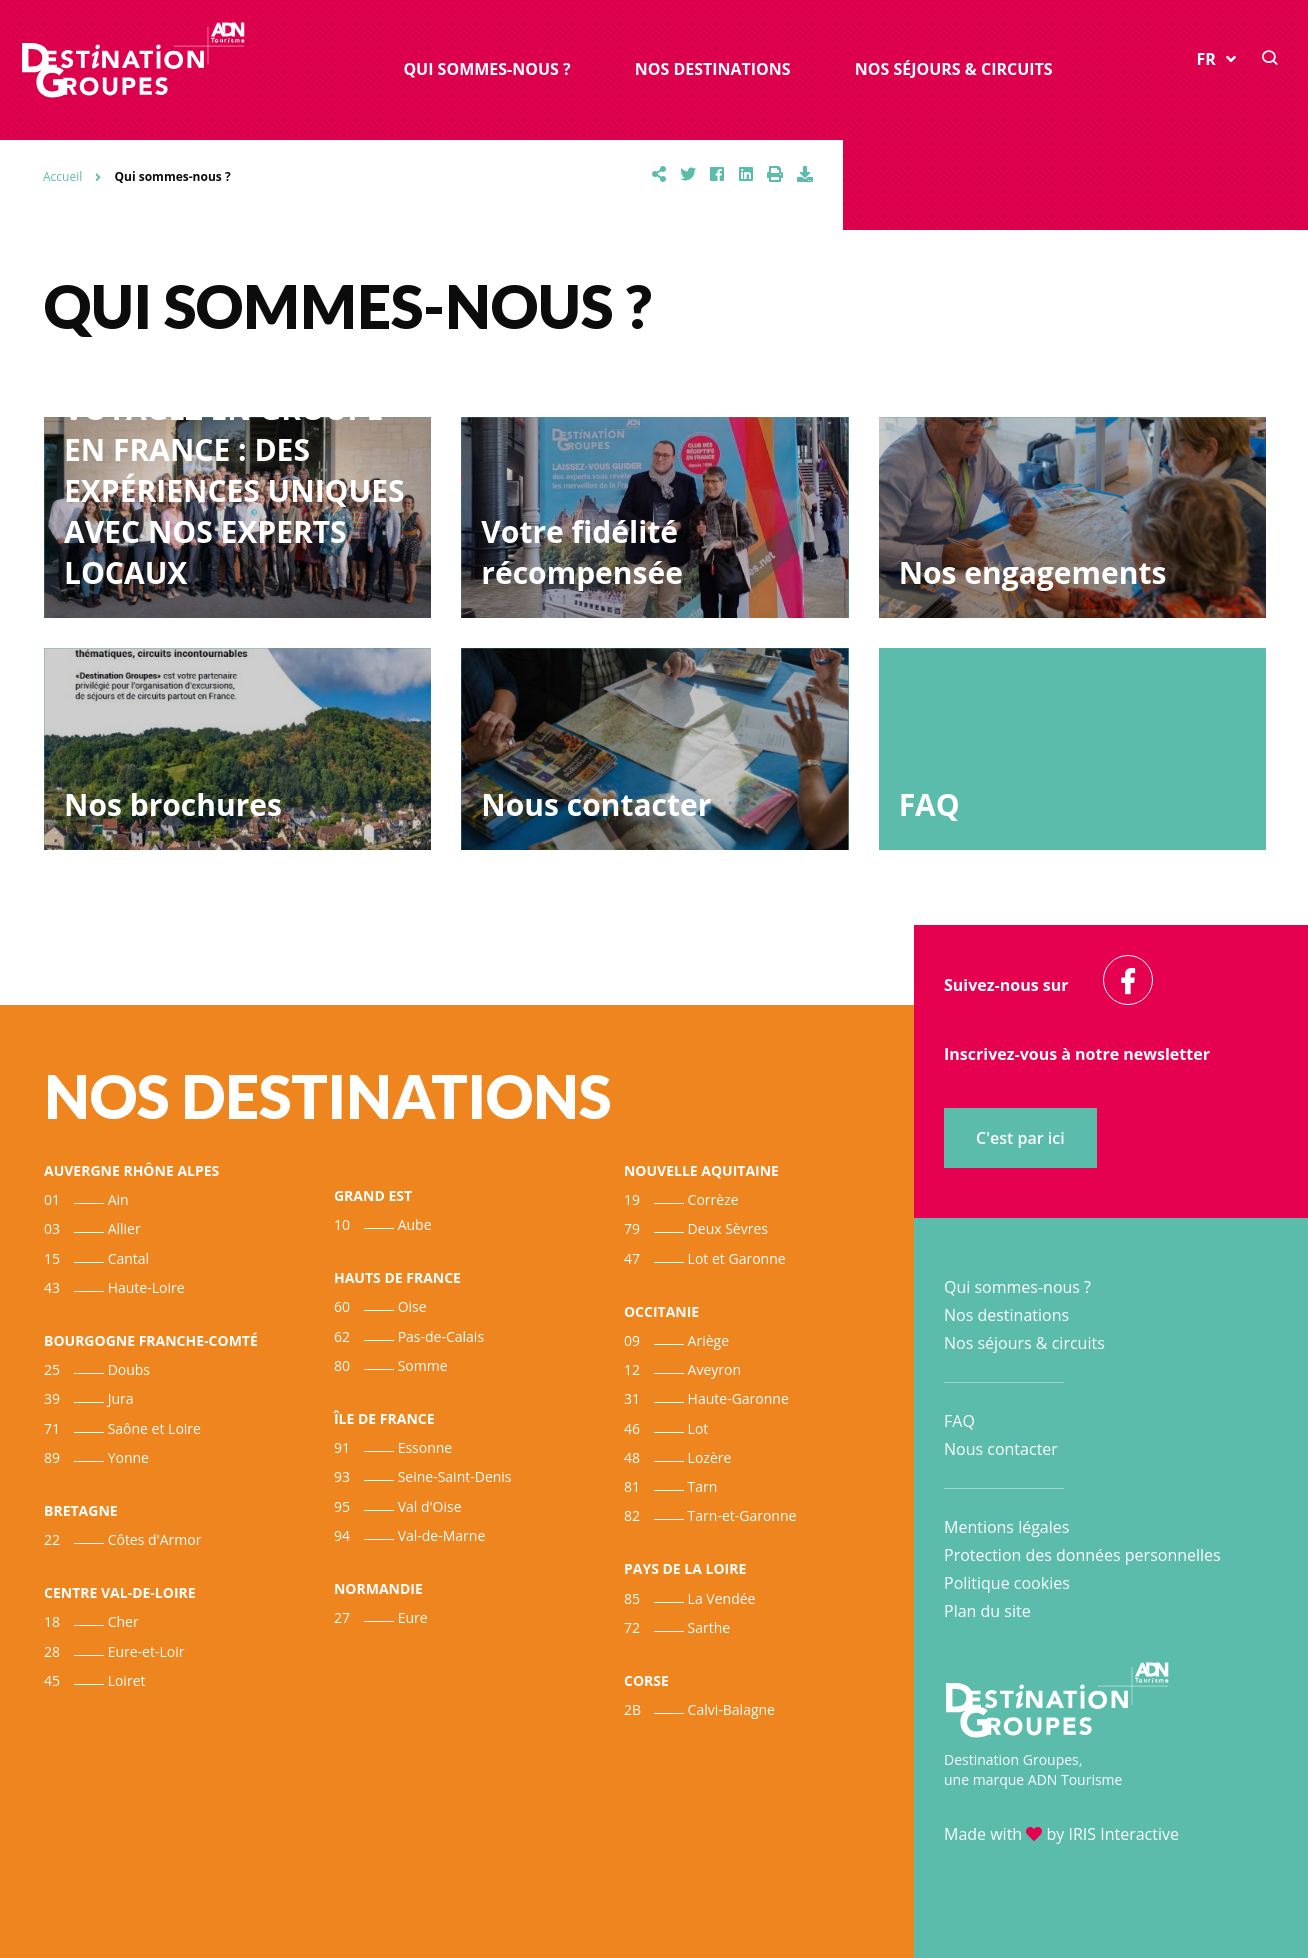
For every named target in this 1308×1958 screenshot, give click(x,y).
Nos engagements (1033, 572)
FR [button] (1216, 61)
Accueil (62, 176)
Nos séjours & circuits (954, 70)
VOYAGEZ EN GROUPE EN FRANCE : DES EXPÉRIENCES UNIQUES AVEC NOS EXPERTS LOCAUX (234, 490)
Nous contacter (596, 804)
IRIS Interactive (1123, 1834)
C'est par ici (1020, 1138)
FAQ (929, 804)
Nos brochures (173, 804)
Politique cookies (1007, 1583)
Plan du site (987, 1611)
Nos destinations (713, 70)
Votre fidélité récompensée (582, 552)
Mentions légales (1006, 1527)
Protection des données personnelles (1082, 1555)
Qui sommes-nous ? (486, 70)
